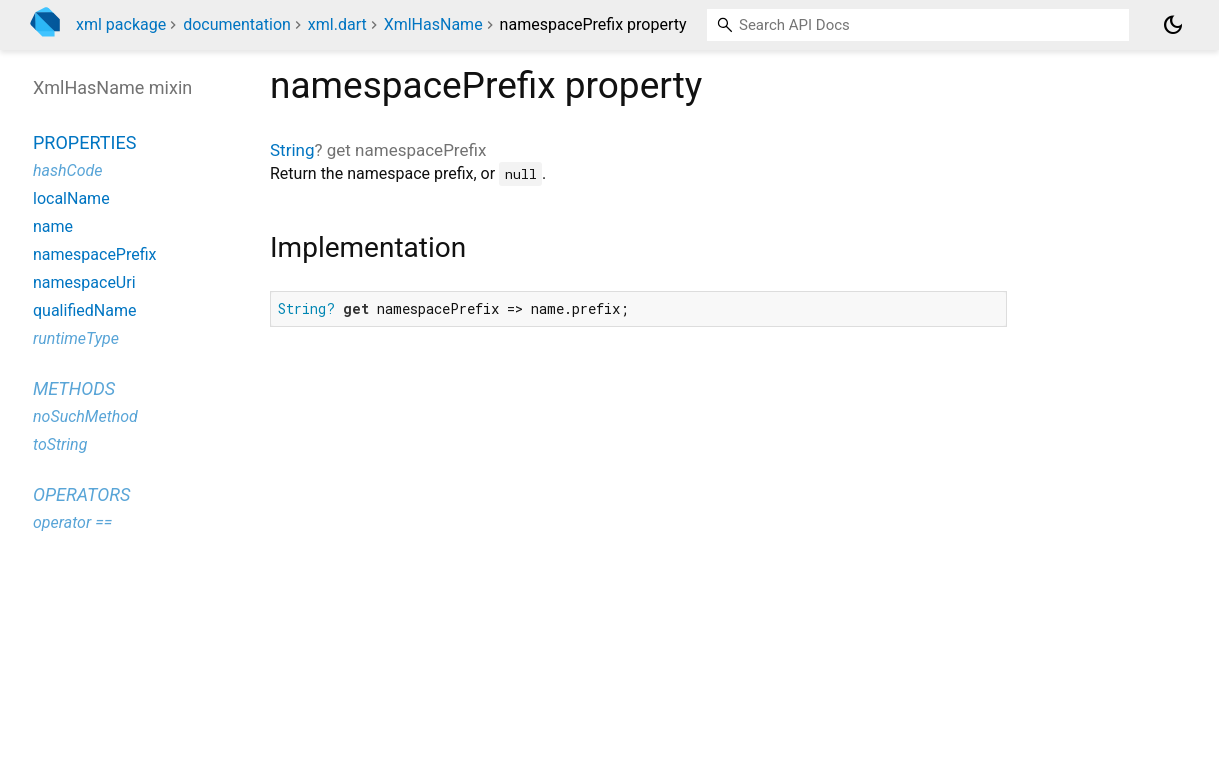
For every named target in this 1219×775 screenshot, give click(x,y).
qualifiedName (84, 310)
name (53, 226)
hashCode (67, 170)
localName (71, 198)
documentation (237, 24)
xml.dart (337, 24)
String (292, 150)
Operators (81, 494)
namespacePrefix (95, 254)
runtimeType (76, 338)
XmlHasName (433, 24)
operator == (72, 522)
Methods (74, 388)
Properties (84, 142)
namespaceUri (84, 282)
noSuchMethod (85, 416)
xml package (121, 24)
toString (60, 444)
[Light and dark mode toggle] (1173, 25)
